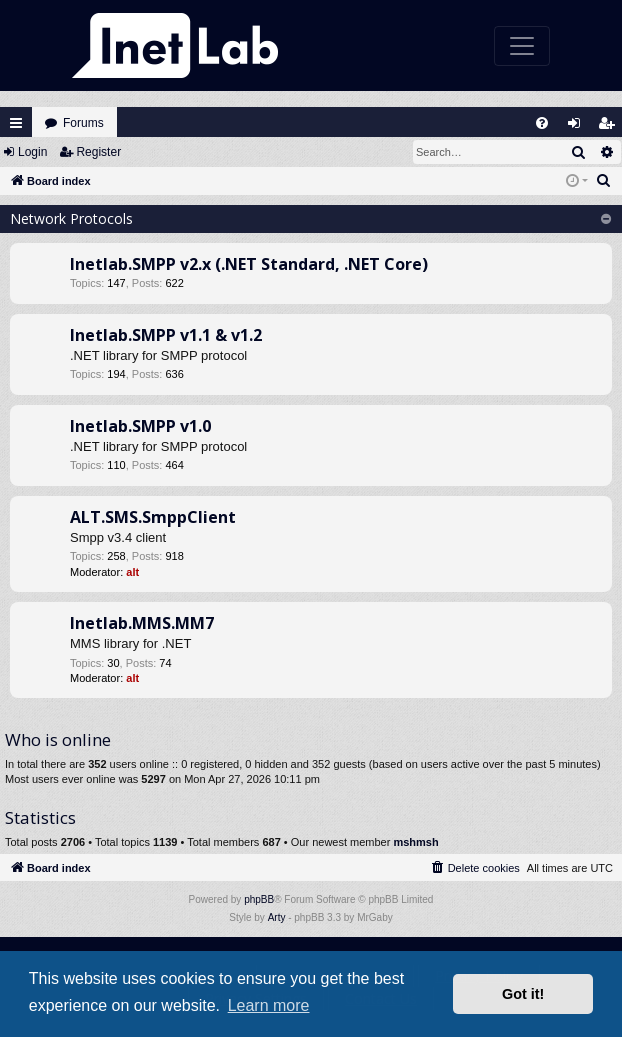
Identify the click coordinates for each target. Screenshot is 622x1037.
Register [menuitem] (611, 127)
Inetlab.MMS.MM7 (142, 623)
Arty (277, 917)
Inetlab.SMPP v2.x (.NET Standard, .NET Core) (249, 264)
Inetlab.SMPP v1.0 (140, 426)
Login (32, 152)
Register (98, 152)
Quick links (16, 123)
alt (132, 572)
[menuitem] (542, 123)
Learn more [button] (269, 1005)
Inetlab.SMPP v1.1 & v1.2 (166, 335)
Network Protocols (71, 218)
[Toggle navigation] (522, 46)
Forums (83, 123)
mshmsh (415, 842)
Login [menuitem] (579, 127)
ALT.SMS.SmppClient (153, 517)
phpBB (259, 899)
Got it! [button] (523, 994)
